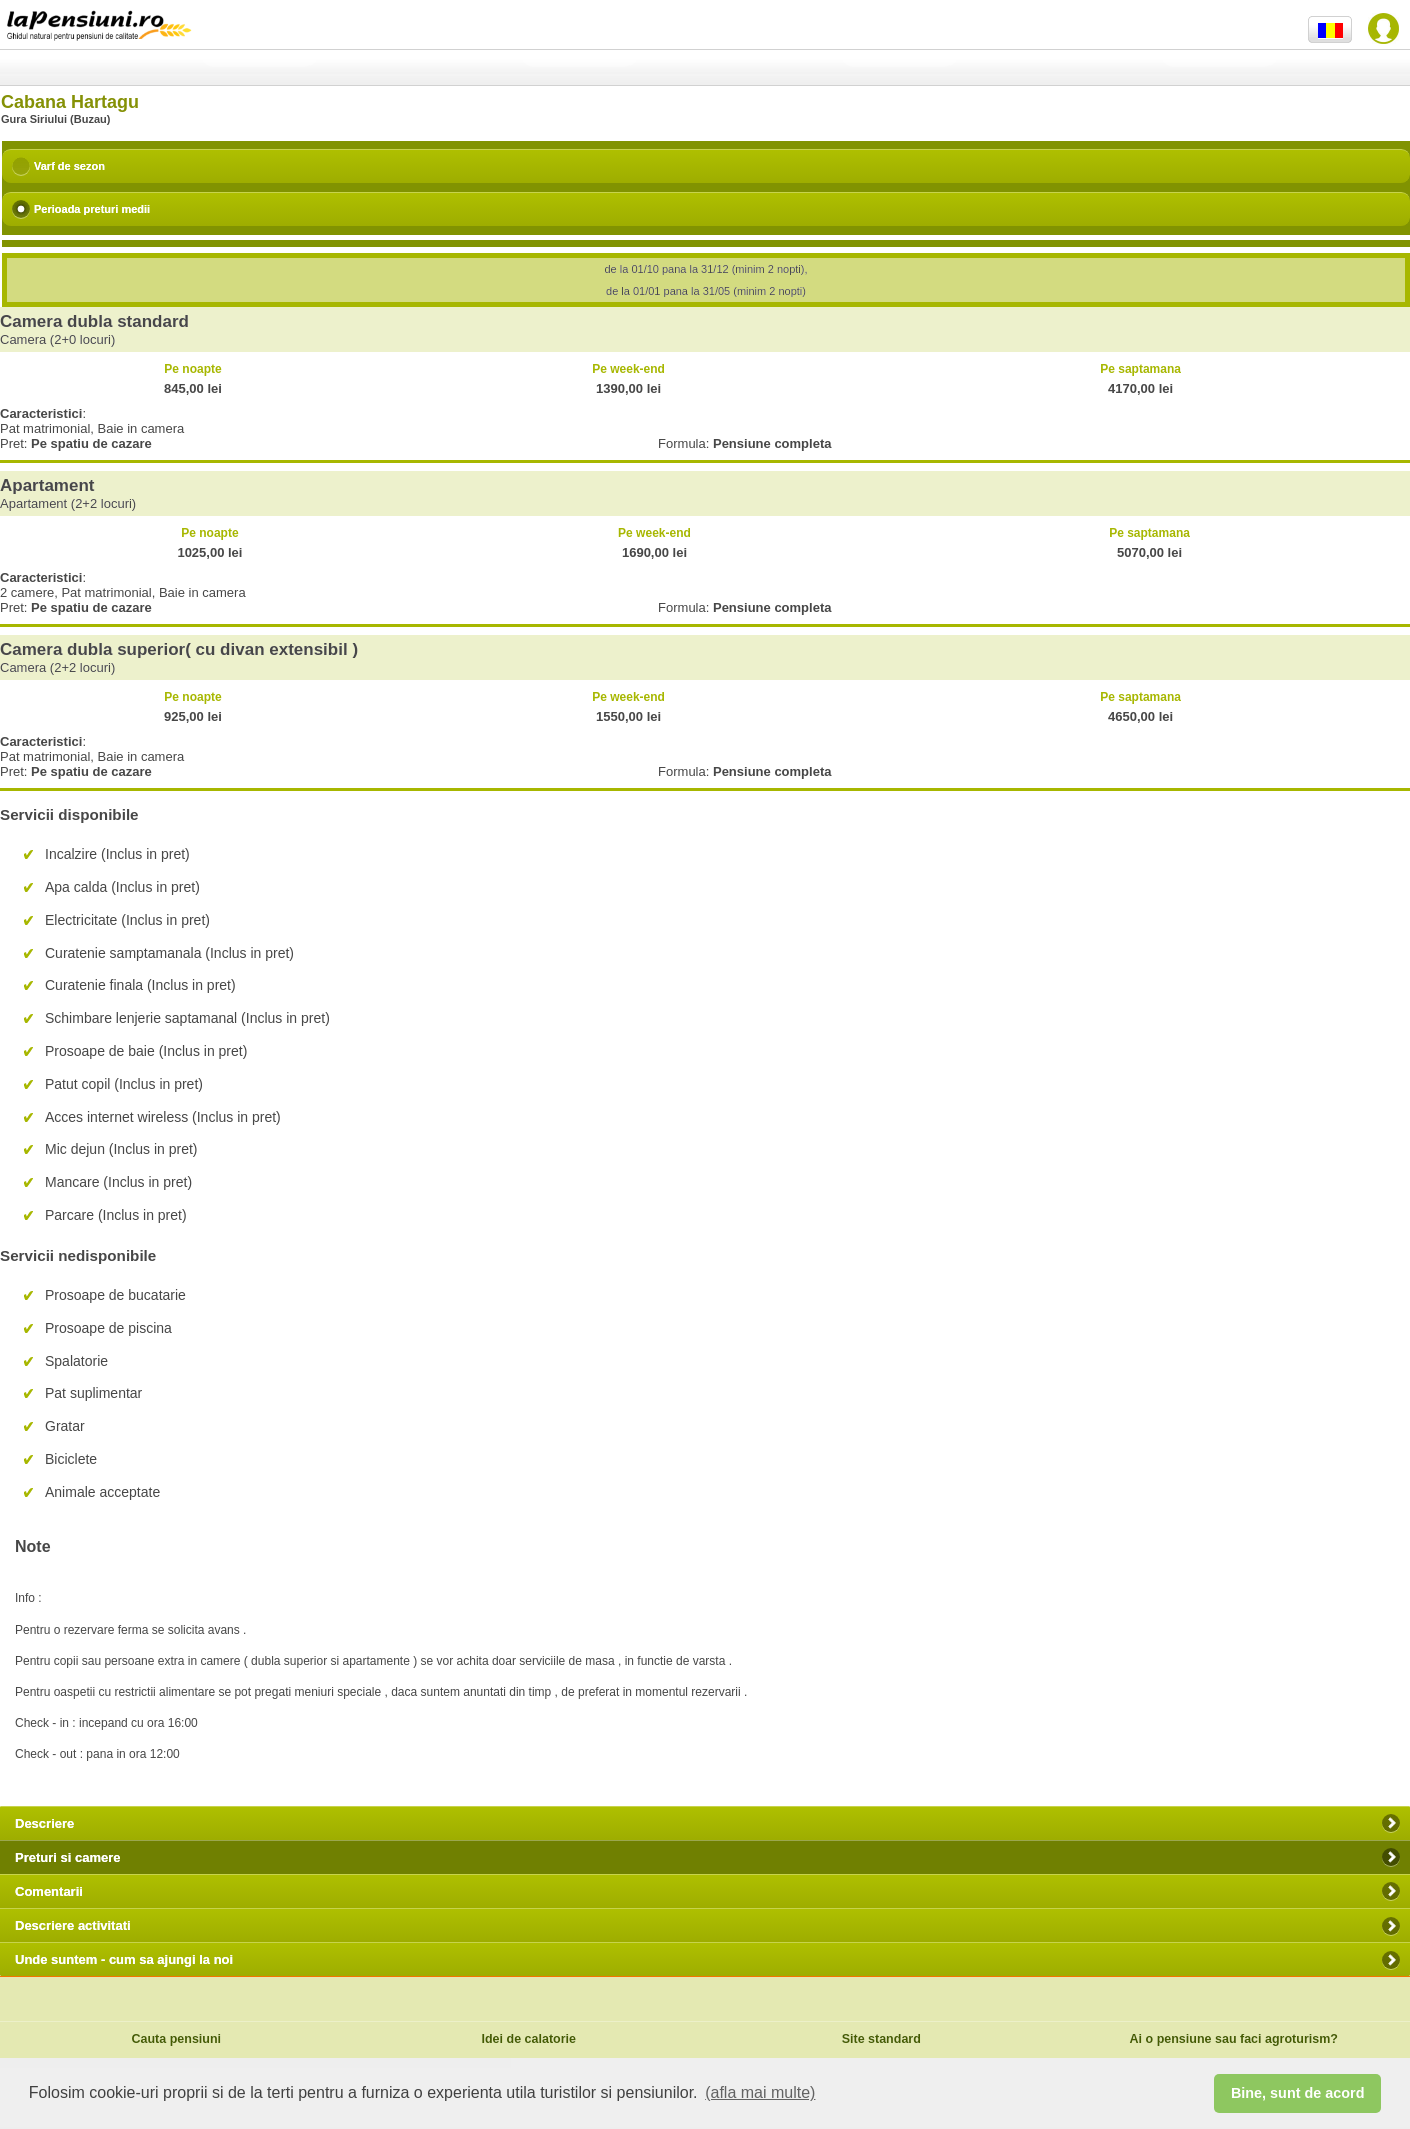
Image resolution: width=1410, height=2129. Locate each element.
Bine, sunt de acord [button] (1298, 2093)
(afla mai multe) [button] (760, 2092)
